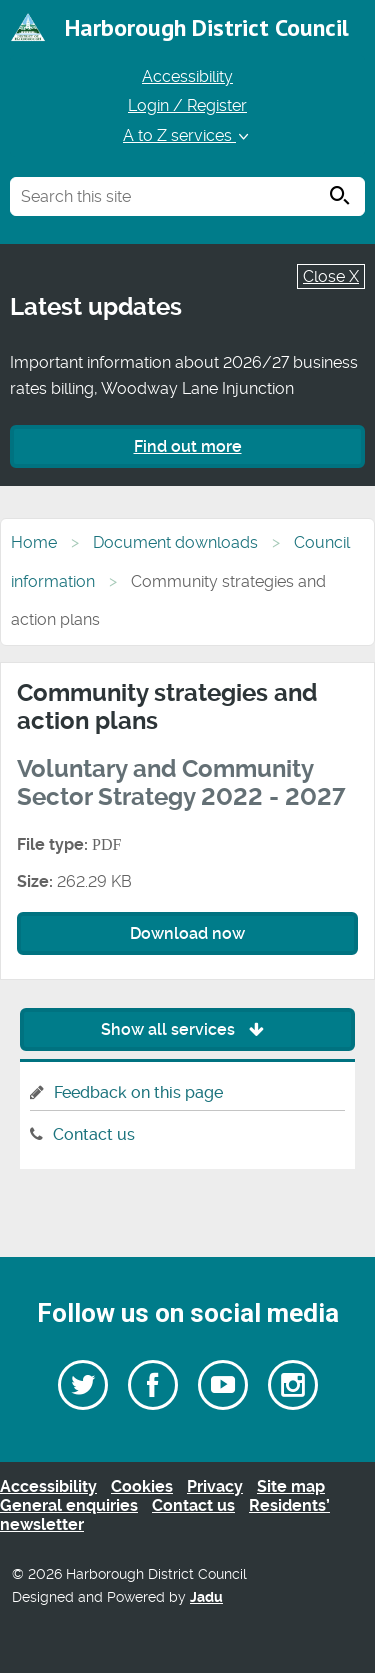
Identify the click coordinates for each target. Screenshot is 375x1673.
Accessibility (187, 76)
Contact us (94, 1134)
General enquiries (69, 1505)
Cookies (142, 1486)
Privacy (215, 1486)
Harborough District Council (207, 27)
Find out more (188, 446)
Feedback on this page (138, 1092)
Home (34, 542)
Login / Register (187, 105)
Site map (291, 1486)
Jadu (206, 1597)
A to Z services (187, 135)
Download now (187, 933)
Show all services (187, 1029)
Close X (331, 276)
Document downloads (175, 542)
